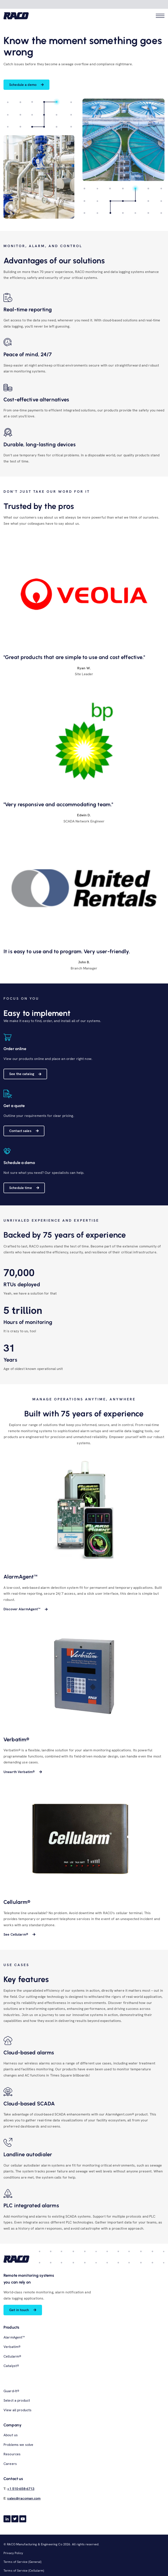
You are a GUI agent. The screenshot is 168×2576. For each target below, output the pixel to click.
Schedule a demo (23, 84)
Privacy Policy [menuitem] (13, 2553)
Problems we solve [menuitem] (18, 2444)
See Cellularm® (16, 1934)
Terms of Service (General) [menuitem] (22, 2562)
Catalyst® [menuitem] (11, 2365)
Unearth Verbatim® (19, 1772)
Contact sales (20, 1131)
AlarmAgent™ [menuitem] (14, 2337)
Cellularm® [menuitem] (12, 2356)
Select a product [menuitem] (17, 2400)
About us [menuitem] (11, 2435)
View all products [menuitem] (18, 2410)
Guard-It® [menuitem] (11, 2391)
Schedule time (20, 1187)
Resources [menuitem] (12, 2454)
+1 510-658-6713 (20, 2488)
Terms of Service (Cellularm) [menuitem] (24, 2570)
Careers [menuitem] (10, 2463)
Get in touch (19, 2310)
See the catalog (21, 1074)
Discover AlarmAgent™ (22, 1609)
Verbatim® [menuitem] (12, 2346)
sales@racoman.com (23, 2498)
